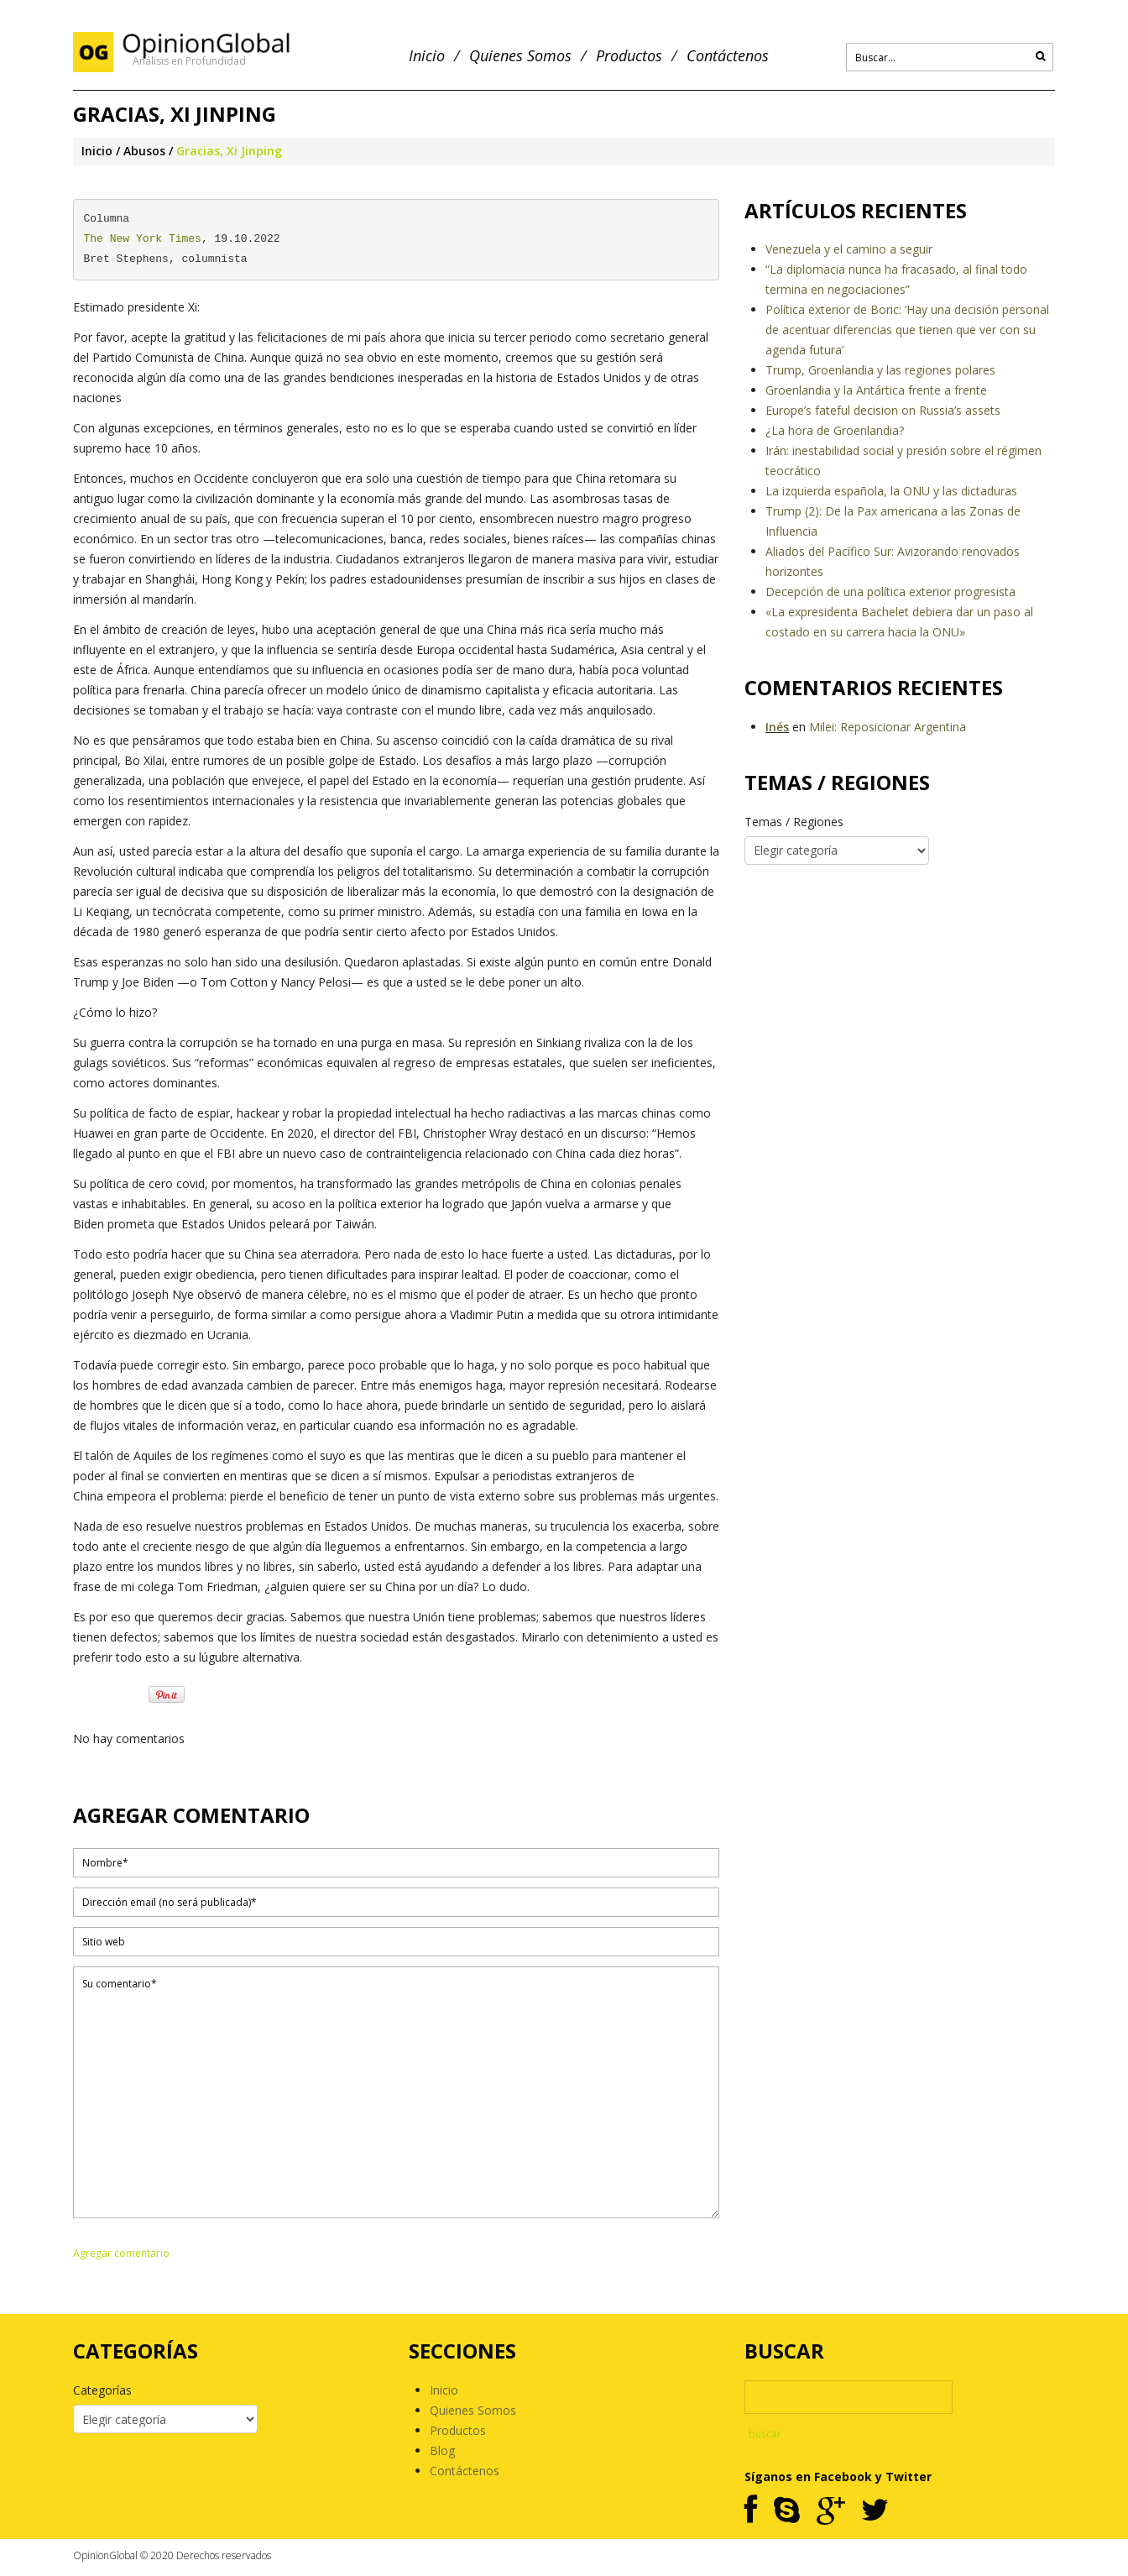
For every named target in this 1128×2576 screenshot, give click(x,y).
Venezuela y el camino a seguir (848, 249)
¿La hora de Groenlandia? (834, 430)
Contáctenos (728, 55)
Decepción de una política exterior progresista (890, 591)
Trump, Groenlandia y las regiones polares (880, 370)
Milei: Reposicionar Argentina (887, 727)
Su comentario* (396, 2092)
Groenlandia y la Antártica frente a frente (876, 390)
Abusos (144, 151)
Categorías (102, 2390)
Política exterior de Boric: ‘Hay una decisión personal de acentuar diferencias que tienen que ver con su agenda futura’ (907, 329)
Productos (629, 55)
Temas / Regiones (793, 822)
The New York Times (142, 239)
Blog (442, 2450)
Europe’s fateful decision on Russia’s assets (882, 410)
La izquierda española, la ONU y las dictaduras (891, 491)
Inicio (427, 55)
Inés (777, 727)
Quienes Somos (520, 55)
